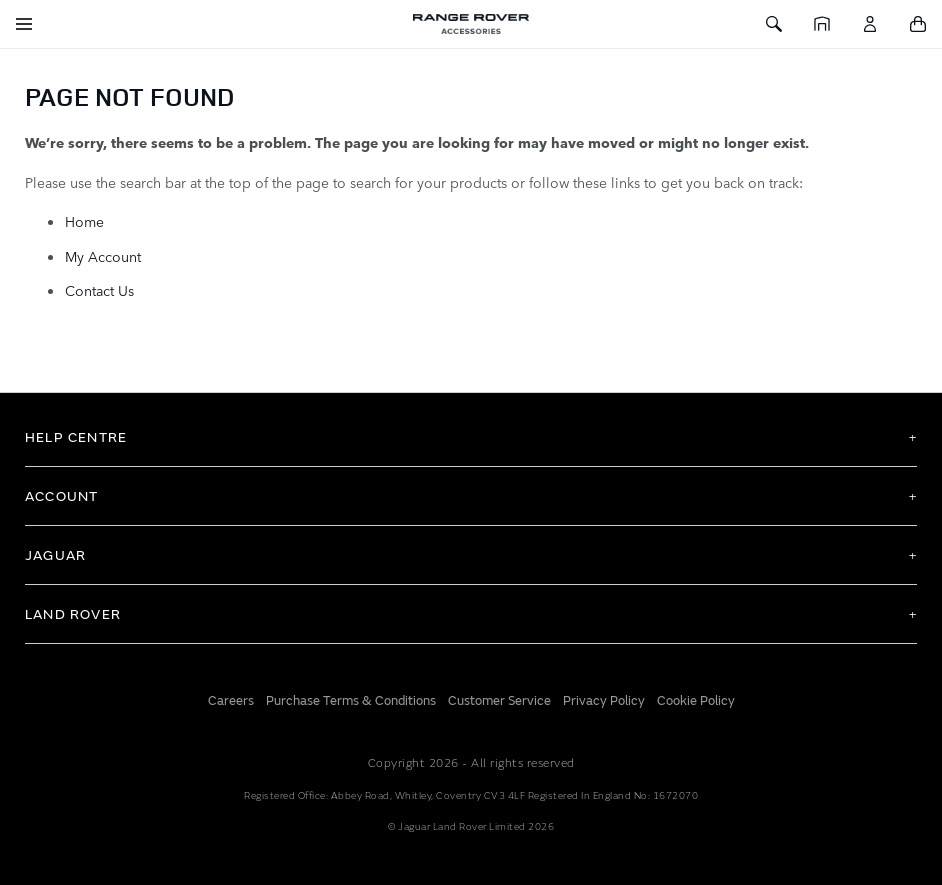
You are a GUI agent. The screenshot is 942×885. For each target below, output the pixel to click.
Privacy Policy (604, 701)
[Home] (822, 24)
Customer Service (499, 701)
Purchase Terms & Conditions (351, 701)
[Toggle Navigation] (24, 24)
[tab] (471, 437)
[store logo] (471, 24)
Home (84, 221)
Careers (231, 701)
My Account (103, 256)
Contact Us (99, 290)
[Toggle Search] (774, 24)
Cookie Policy (696, 701)
